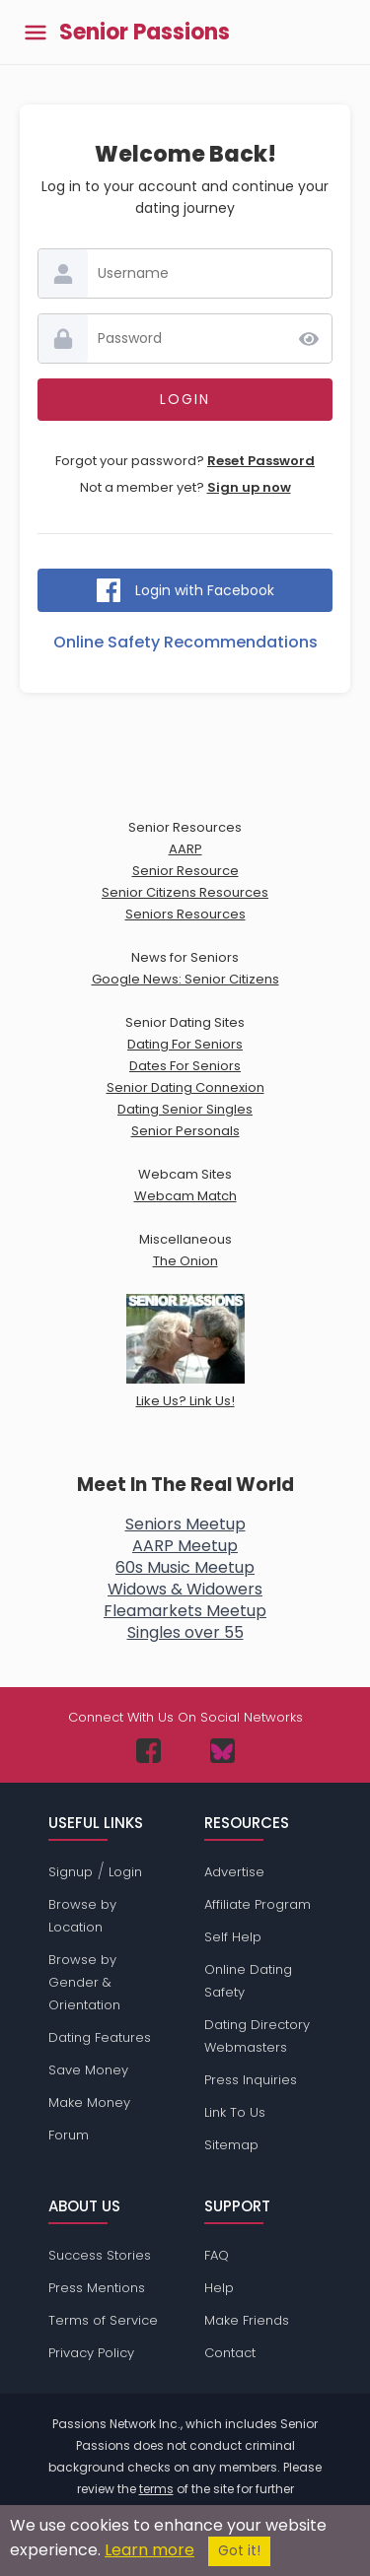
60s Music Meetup (185, 1567)
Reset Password (261, 460)
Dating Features (99, 2037)
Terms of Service (103, 2320)
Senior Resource (185, 870)
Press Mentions (96, 2287)
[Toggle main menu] (35, 32)
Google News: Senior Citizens (185, 979)
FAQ (216, 2255)
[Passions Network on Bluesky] (222, 1750)
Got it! (239, 2551)
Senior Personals (185, 1130)
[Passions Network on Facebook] (148, 1750)
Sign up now (249, 487)
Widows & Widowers (185, 1589)
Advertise (234, 1872)
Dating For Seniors (185, 1044)
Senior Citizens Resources (185, 892)
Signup (70, 1872)
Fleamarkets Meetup (185, 1610)
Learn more (149, 2550)
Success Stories (99, 2255)
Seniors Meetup (185, 1524)
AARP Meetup (185, 1545)
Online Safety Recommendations (185, 642)
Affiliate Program (257, 1904)
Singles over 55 (185, 1632)
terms (156, 2488)
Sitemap (231, 2144)
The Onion (185, 1261)
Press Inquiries (250, 2079)
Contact (230, 2352)
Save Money (88, 2070)
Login (125, 1872)
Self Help (232, 1937)
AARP (185, 849)
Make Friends (246, 2320)
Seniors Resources (185, 914)
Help (219, 2287)
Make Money (89, 2102)
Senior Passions (144, 32)
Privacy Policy (91, 2352)
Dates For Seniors (185, 1065)
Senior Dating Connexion (185, 1087)
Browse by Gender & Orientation (84, 1982)
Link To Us (234, 2112)
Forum (68, 2135)
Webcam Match (185, 1195)
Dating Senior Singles (185, 1109)
